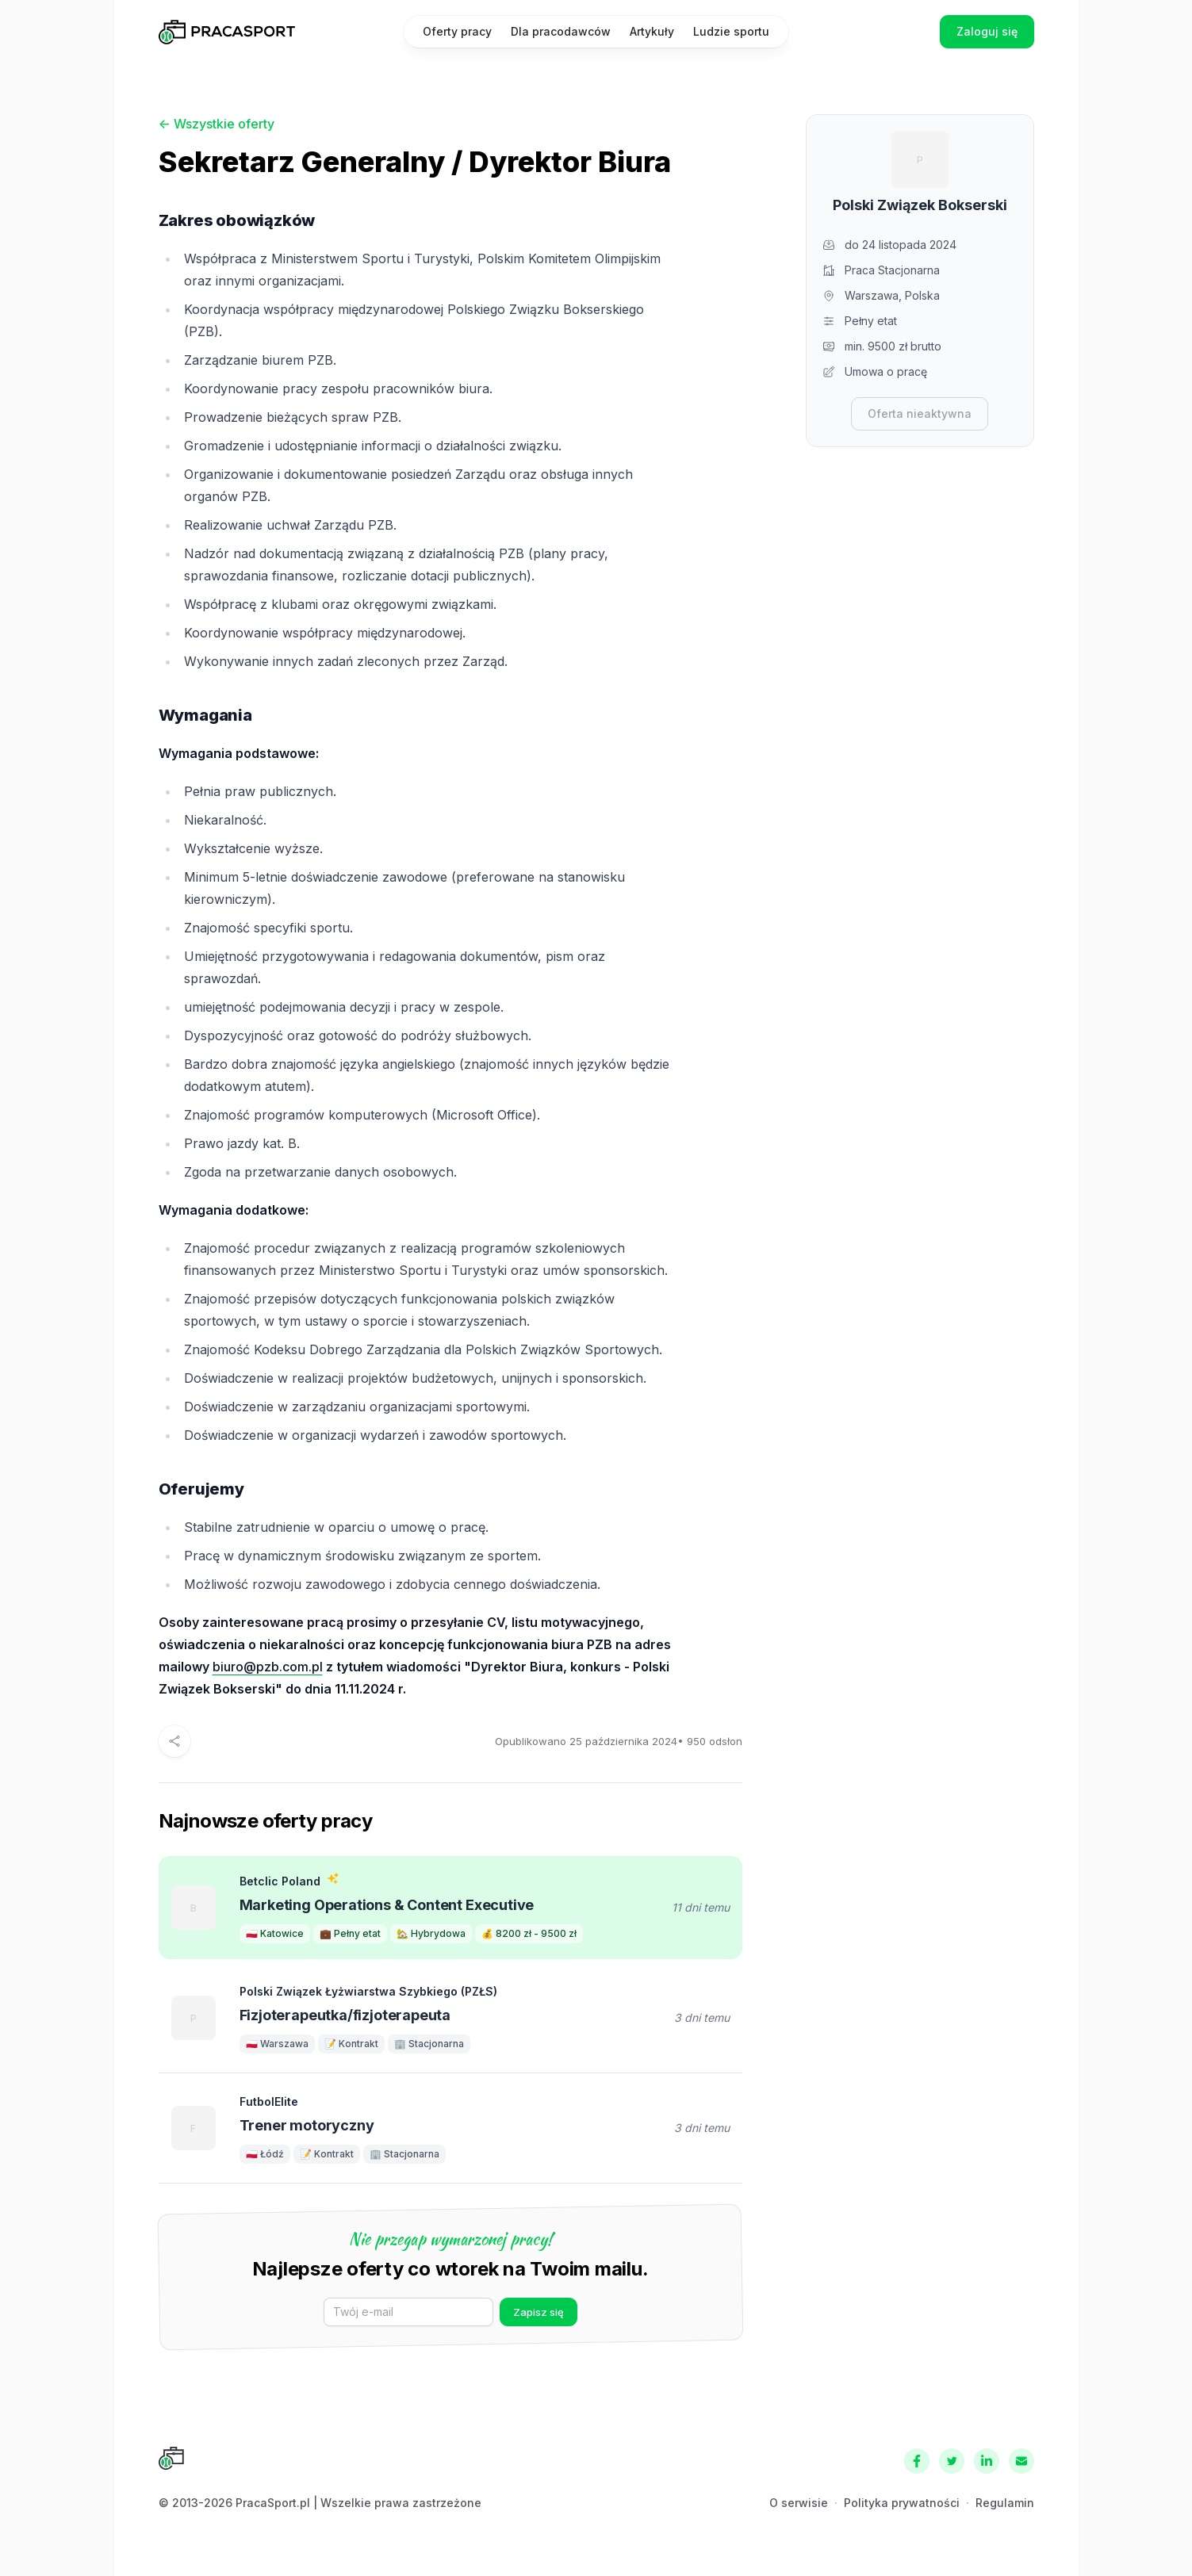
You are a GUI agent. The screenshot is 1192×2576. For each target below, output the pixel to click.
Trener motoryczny (307, 2125)
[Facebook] (916, 2461)
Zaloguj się (987, 31)
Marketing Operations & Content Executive (387, 1905)
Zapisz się (538, 2312)
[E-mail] (408, 2312)
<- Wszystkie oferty (216, 124)
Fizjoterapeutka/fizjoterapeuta (345, 2015)
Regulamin (1004, 2502)
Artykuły (652, 31)
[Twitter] (951, 2461)
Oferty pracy (457, 31)
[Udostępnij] (174, 1741)
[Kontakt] (1021, 2461)
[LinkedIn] (986, 2461)
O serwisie (798, 2502)
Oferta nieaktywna (920, 413)
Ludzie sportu (731, 31)
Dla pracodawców (561, 31)
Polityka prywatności (902, 2502)
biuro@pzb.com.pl (268, 1667)
